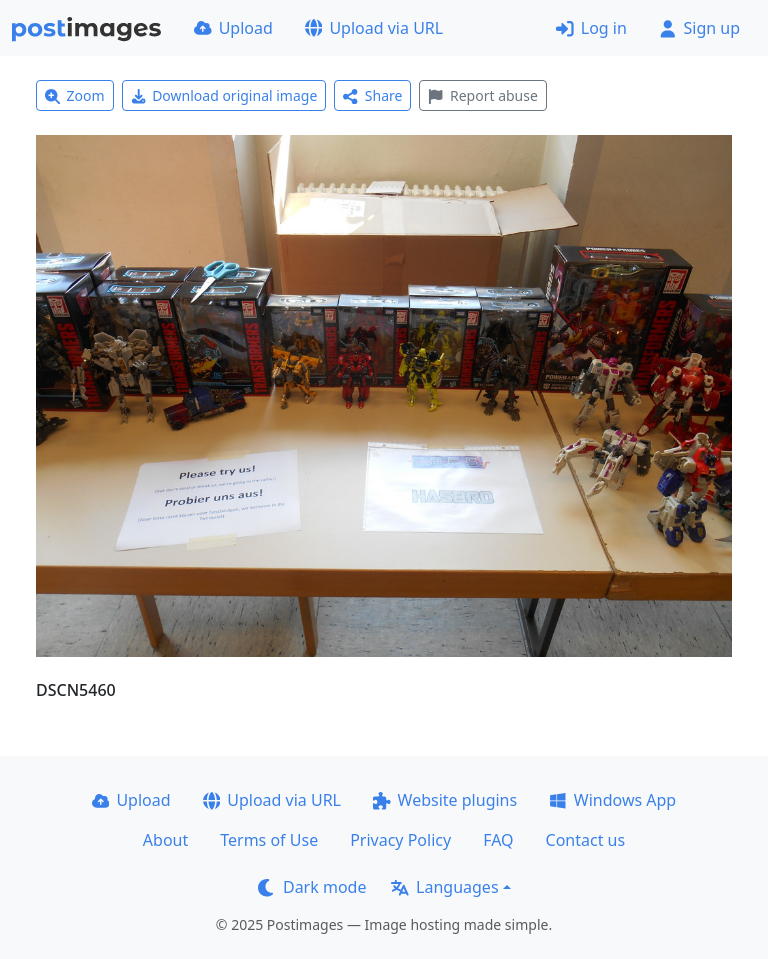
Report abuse (482, 95)
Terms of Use (269, 840)
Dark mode (312, 887)
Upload (233, 28)
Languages (444, 887)
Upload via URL (374, 28)
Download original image (224, 95)
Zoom (75, 95)
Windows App (612, 800)
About (165, 840)
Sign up (699, 28)
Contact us (586, 840)
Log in (591, 28)
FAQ (498, 840)
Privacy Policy (400, 840)
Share (372, 95)
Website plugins (445, 800)
